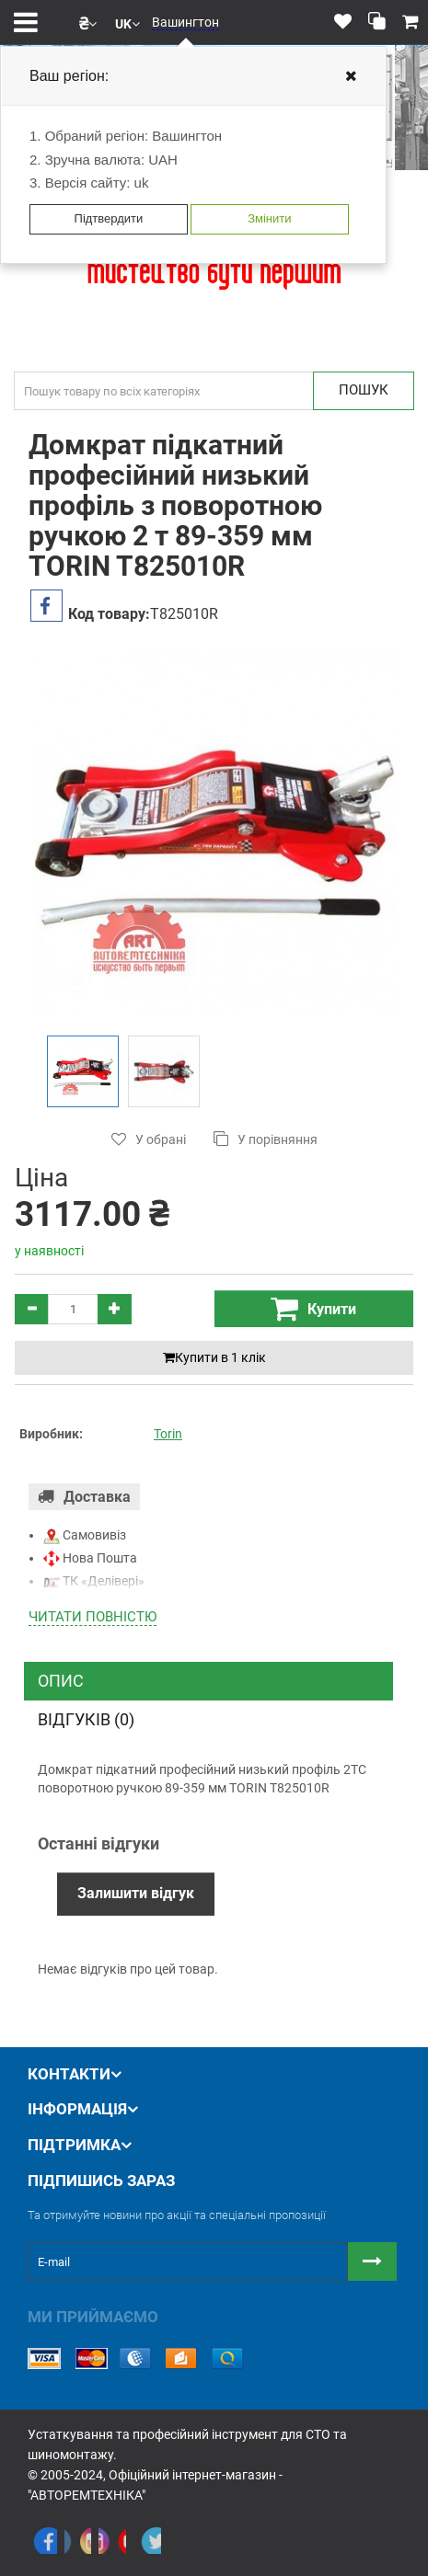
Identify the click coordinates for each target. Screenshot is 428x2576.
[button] (88, 22)
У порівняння (266, 1139)
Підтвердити (109, 218)
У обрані (148, 1139)
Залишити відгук (135, 1893)
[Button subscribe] (372, 2261)
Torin (168, 1433)
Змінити (269, 218)
